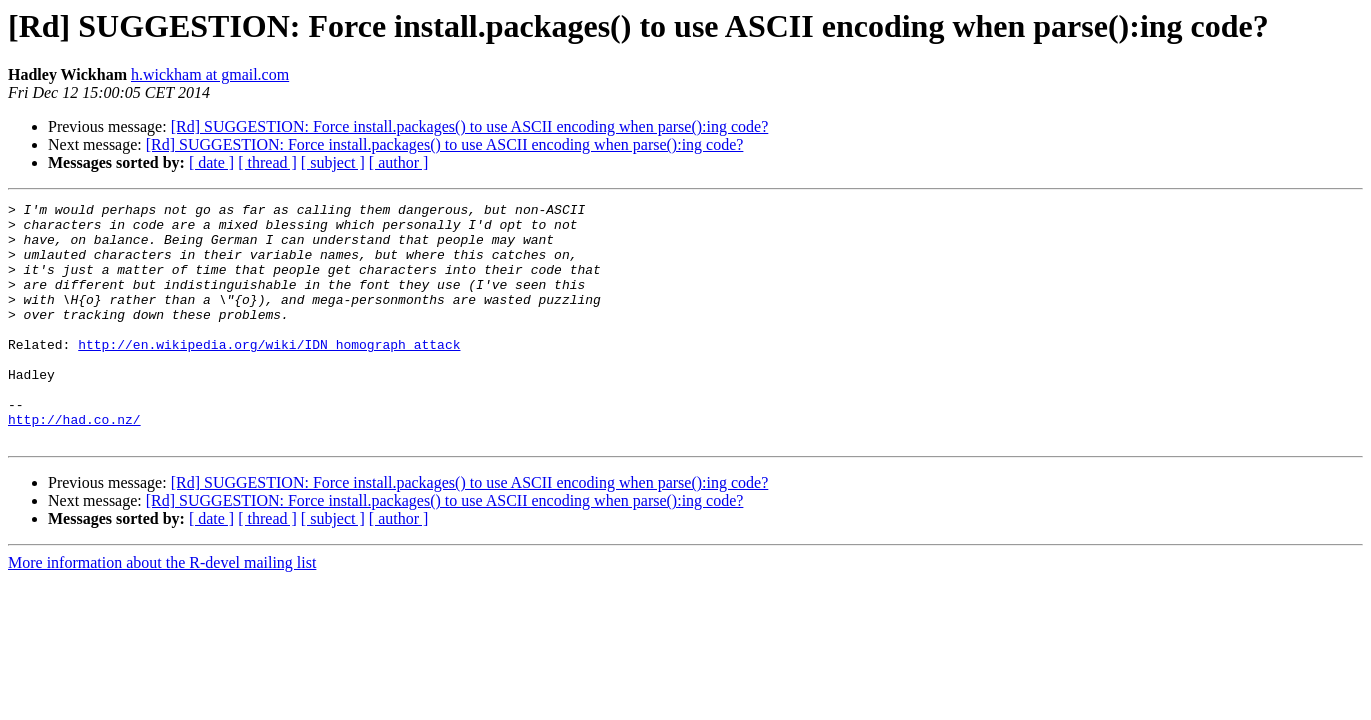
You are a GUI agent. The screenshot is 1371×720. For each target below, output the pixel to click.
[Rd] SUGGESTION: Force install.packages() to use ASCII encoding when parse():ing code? (470, 126)
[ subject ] (333, 162)
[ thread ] (267, 162)
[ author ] (399, 162)
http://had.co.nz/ (74, 464)
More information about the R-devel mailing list (162, 610)
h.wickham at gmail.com (210, 74)
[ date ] (211, 162)
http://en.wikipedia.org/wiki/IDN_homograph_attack (269, 374)
